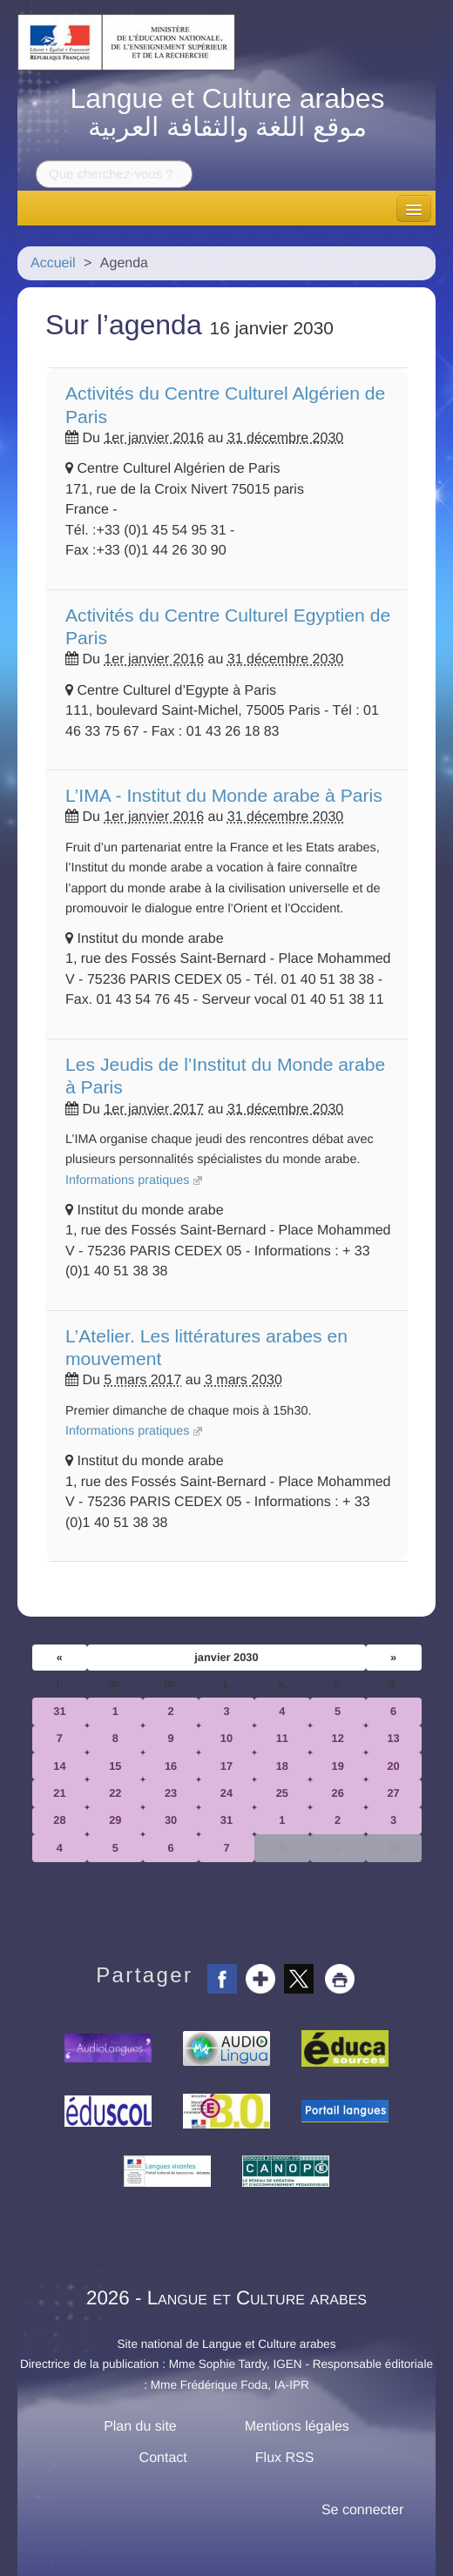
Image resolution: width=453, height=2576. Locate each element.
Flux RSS (284, 2458)
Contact (163, 2458)
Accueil (53, 263)
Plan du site (140, 2426)
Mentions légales (297, 2426)
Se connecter (362, 2510)
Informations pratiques (127, 1180)
